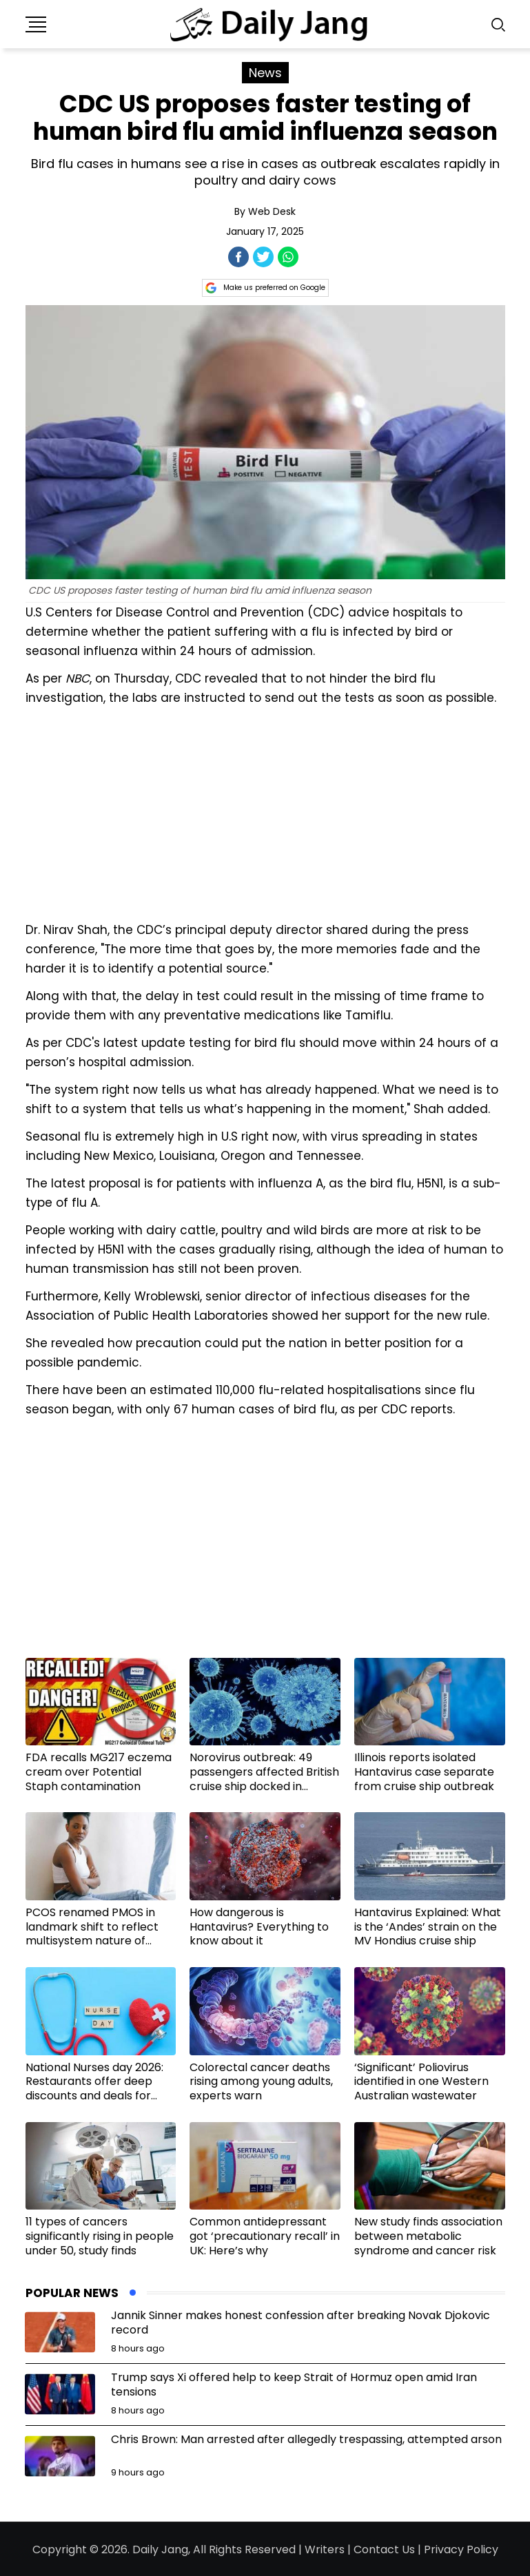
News (265, 72)
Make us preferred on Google (265, 287)
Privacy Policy (461, 2549)
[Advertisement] (265, 812)
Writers (325, 2549)
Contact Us (384, 2549)
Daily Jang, (161, 2549)
